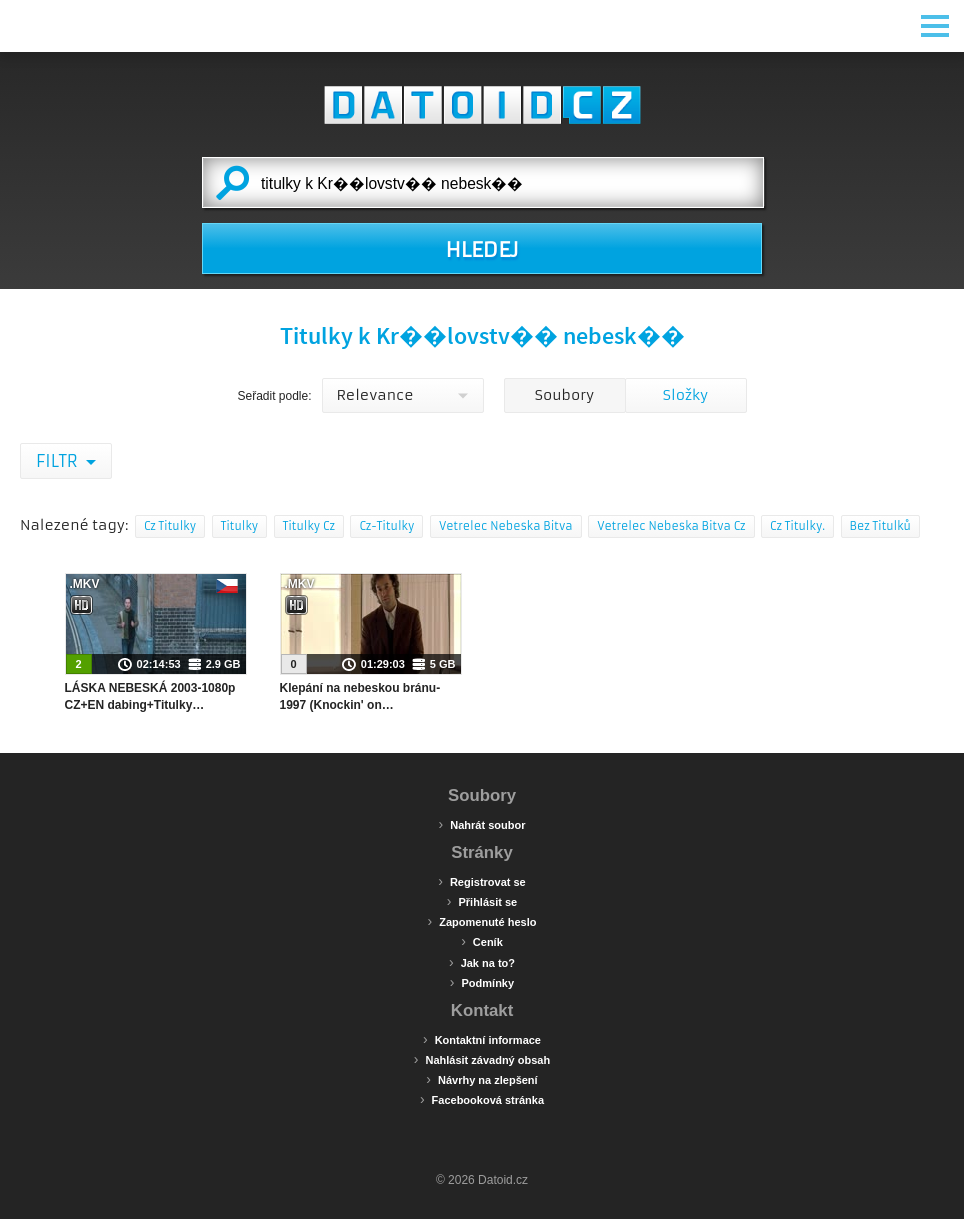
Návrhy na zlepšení (481, 1079)
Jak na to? (482, 962)
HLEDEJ (481, 250)
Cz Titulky (170, 526)
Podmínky (482, 982)
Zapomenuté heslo (482, 921)
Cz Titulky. (797, 526)
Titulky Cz (309, 526)
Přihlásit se (482, 901)
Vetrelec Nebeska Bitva (506, 526)
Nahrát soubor (482, 824)
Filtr (58, 461)
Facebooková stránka (482, 1099)
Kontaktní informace (482, 1039)
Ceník (482, 941)
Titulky (240, 526)
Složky (685, 395)
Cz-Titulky (386, 526)
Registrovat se (481, 881)
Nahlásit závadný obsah (482, 1059)
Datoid (482, 105)
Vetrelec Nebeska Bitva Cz (671, 526)
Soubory (564, 395)
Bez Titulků (880, 526)
